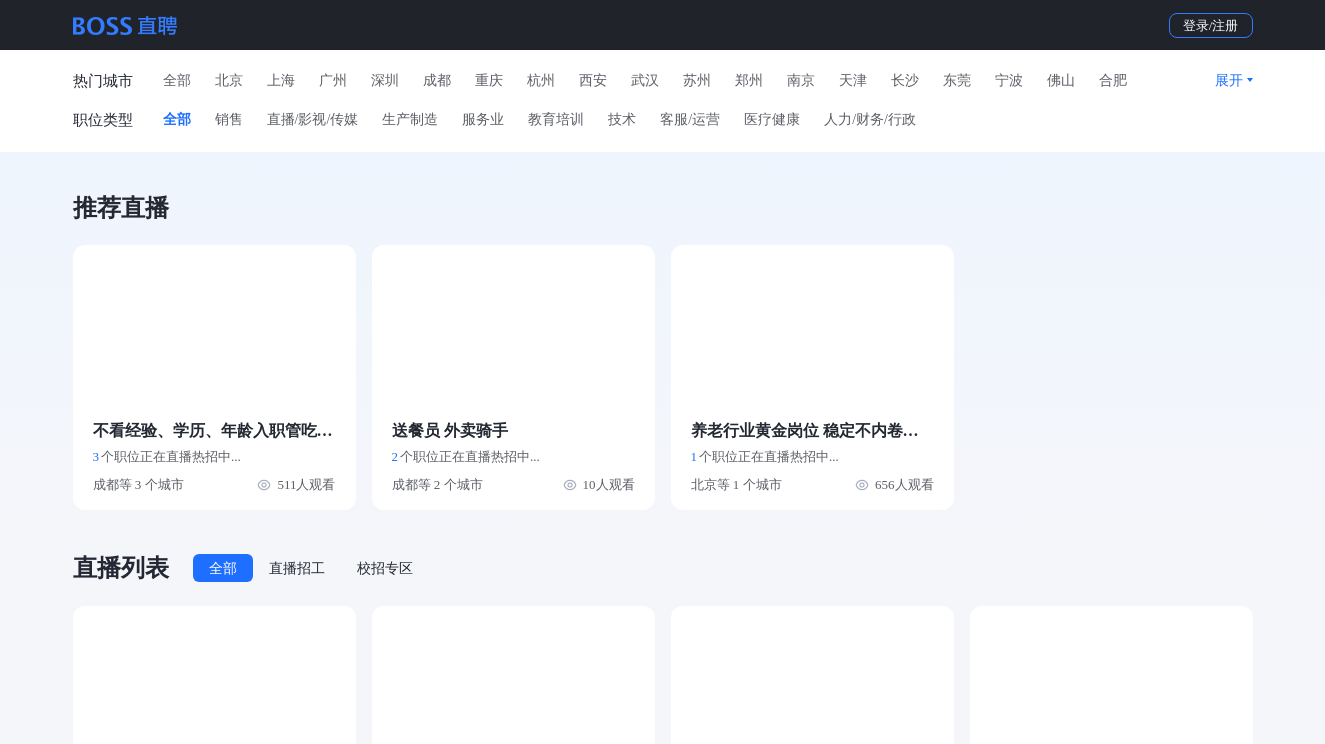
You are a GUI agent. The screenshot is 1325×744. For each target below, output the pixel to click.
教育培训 (556, 119)
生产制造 (410, 119)
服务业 (483, 119)
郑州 (749, 80)
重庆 (489, 80)
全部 (177, 80)
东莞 (957, 80)
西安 (593, 80)
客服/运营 (690, 119)
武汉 (645, 80)
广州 (333, 80)
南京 (801, 80)
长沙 (905, 80)
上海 (281, 80)
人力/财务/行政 (870, 119)
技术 (622, 119)
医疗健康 (772, 119)
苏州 (697, 80)
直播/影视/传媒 (313, 119)
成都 (437, 80)
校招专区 (385, 568)
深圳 (385, 80)
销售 (229, 119)
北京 (229, 80)
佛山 (1061, 80)
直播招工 (297, 568)
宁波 (1009, 80)
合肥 (1113, 80)
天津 (853, 80)
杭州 (541, 80)
